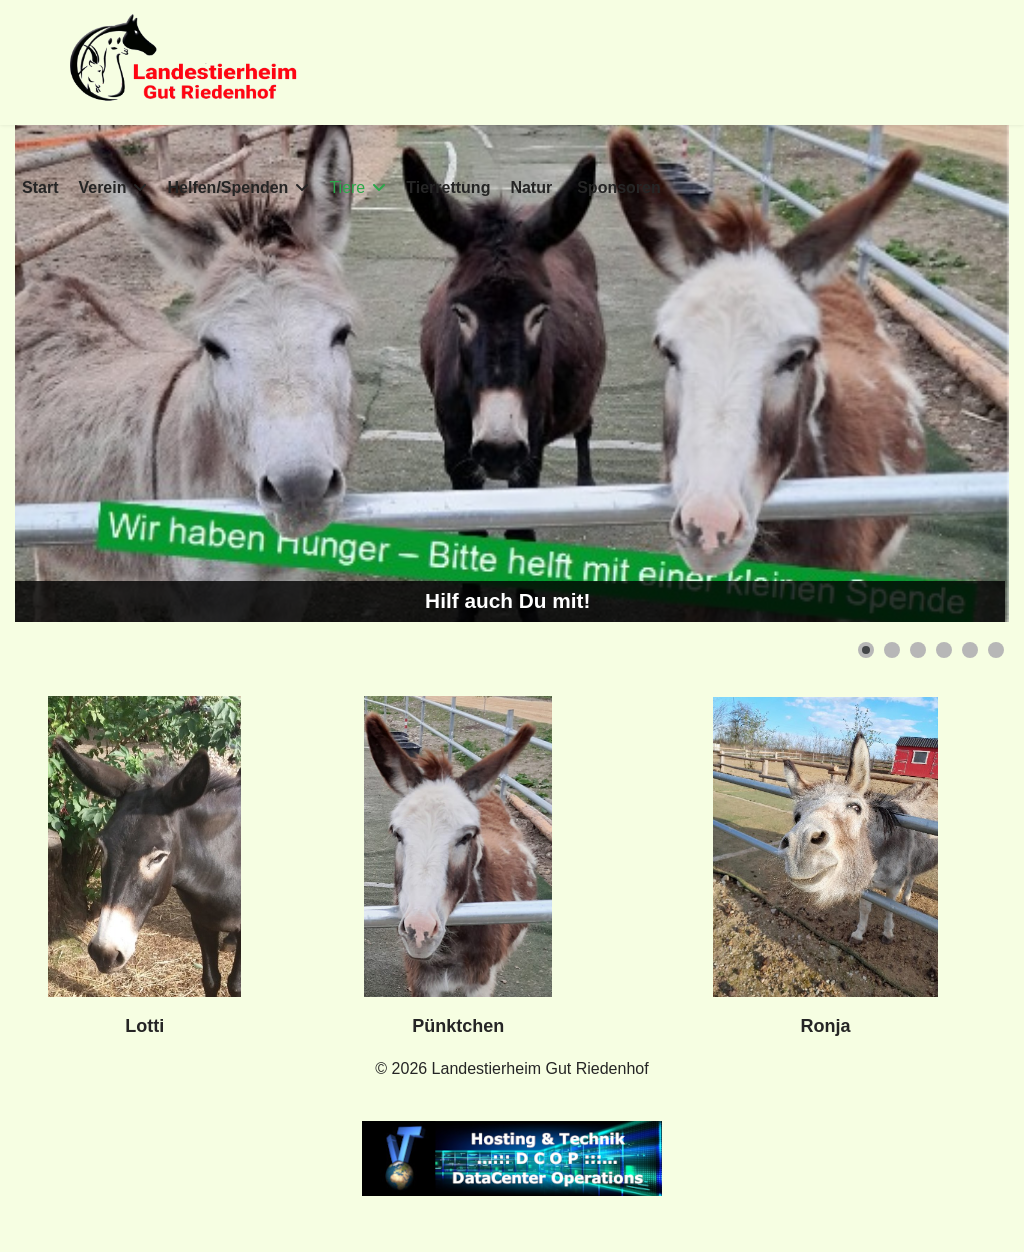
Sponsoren (619, 187)
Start (40, 187)
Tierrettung (448, 187)
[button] (866, 650)
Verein (102, 187)
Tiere (347, 187)
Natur (531, 187)
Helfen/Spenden (227, 187)
